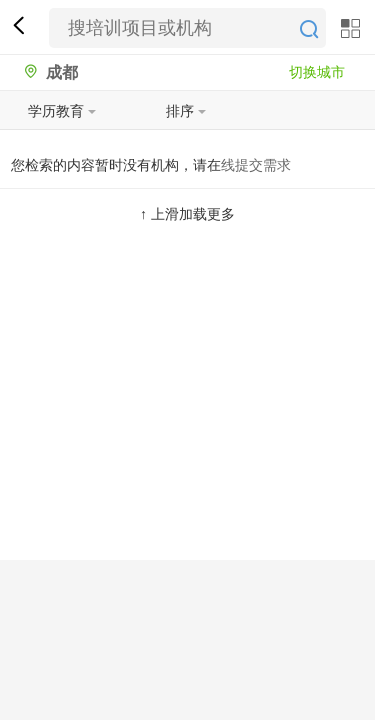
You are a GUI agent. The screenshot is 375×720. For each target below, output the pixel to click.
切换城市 (317, 72)
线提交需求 (256, 165)
